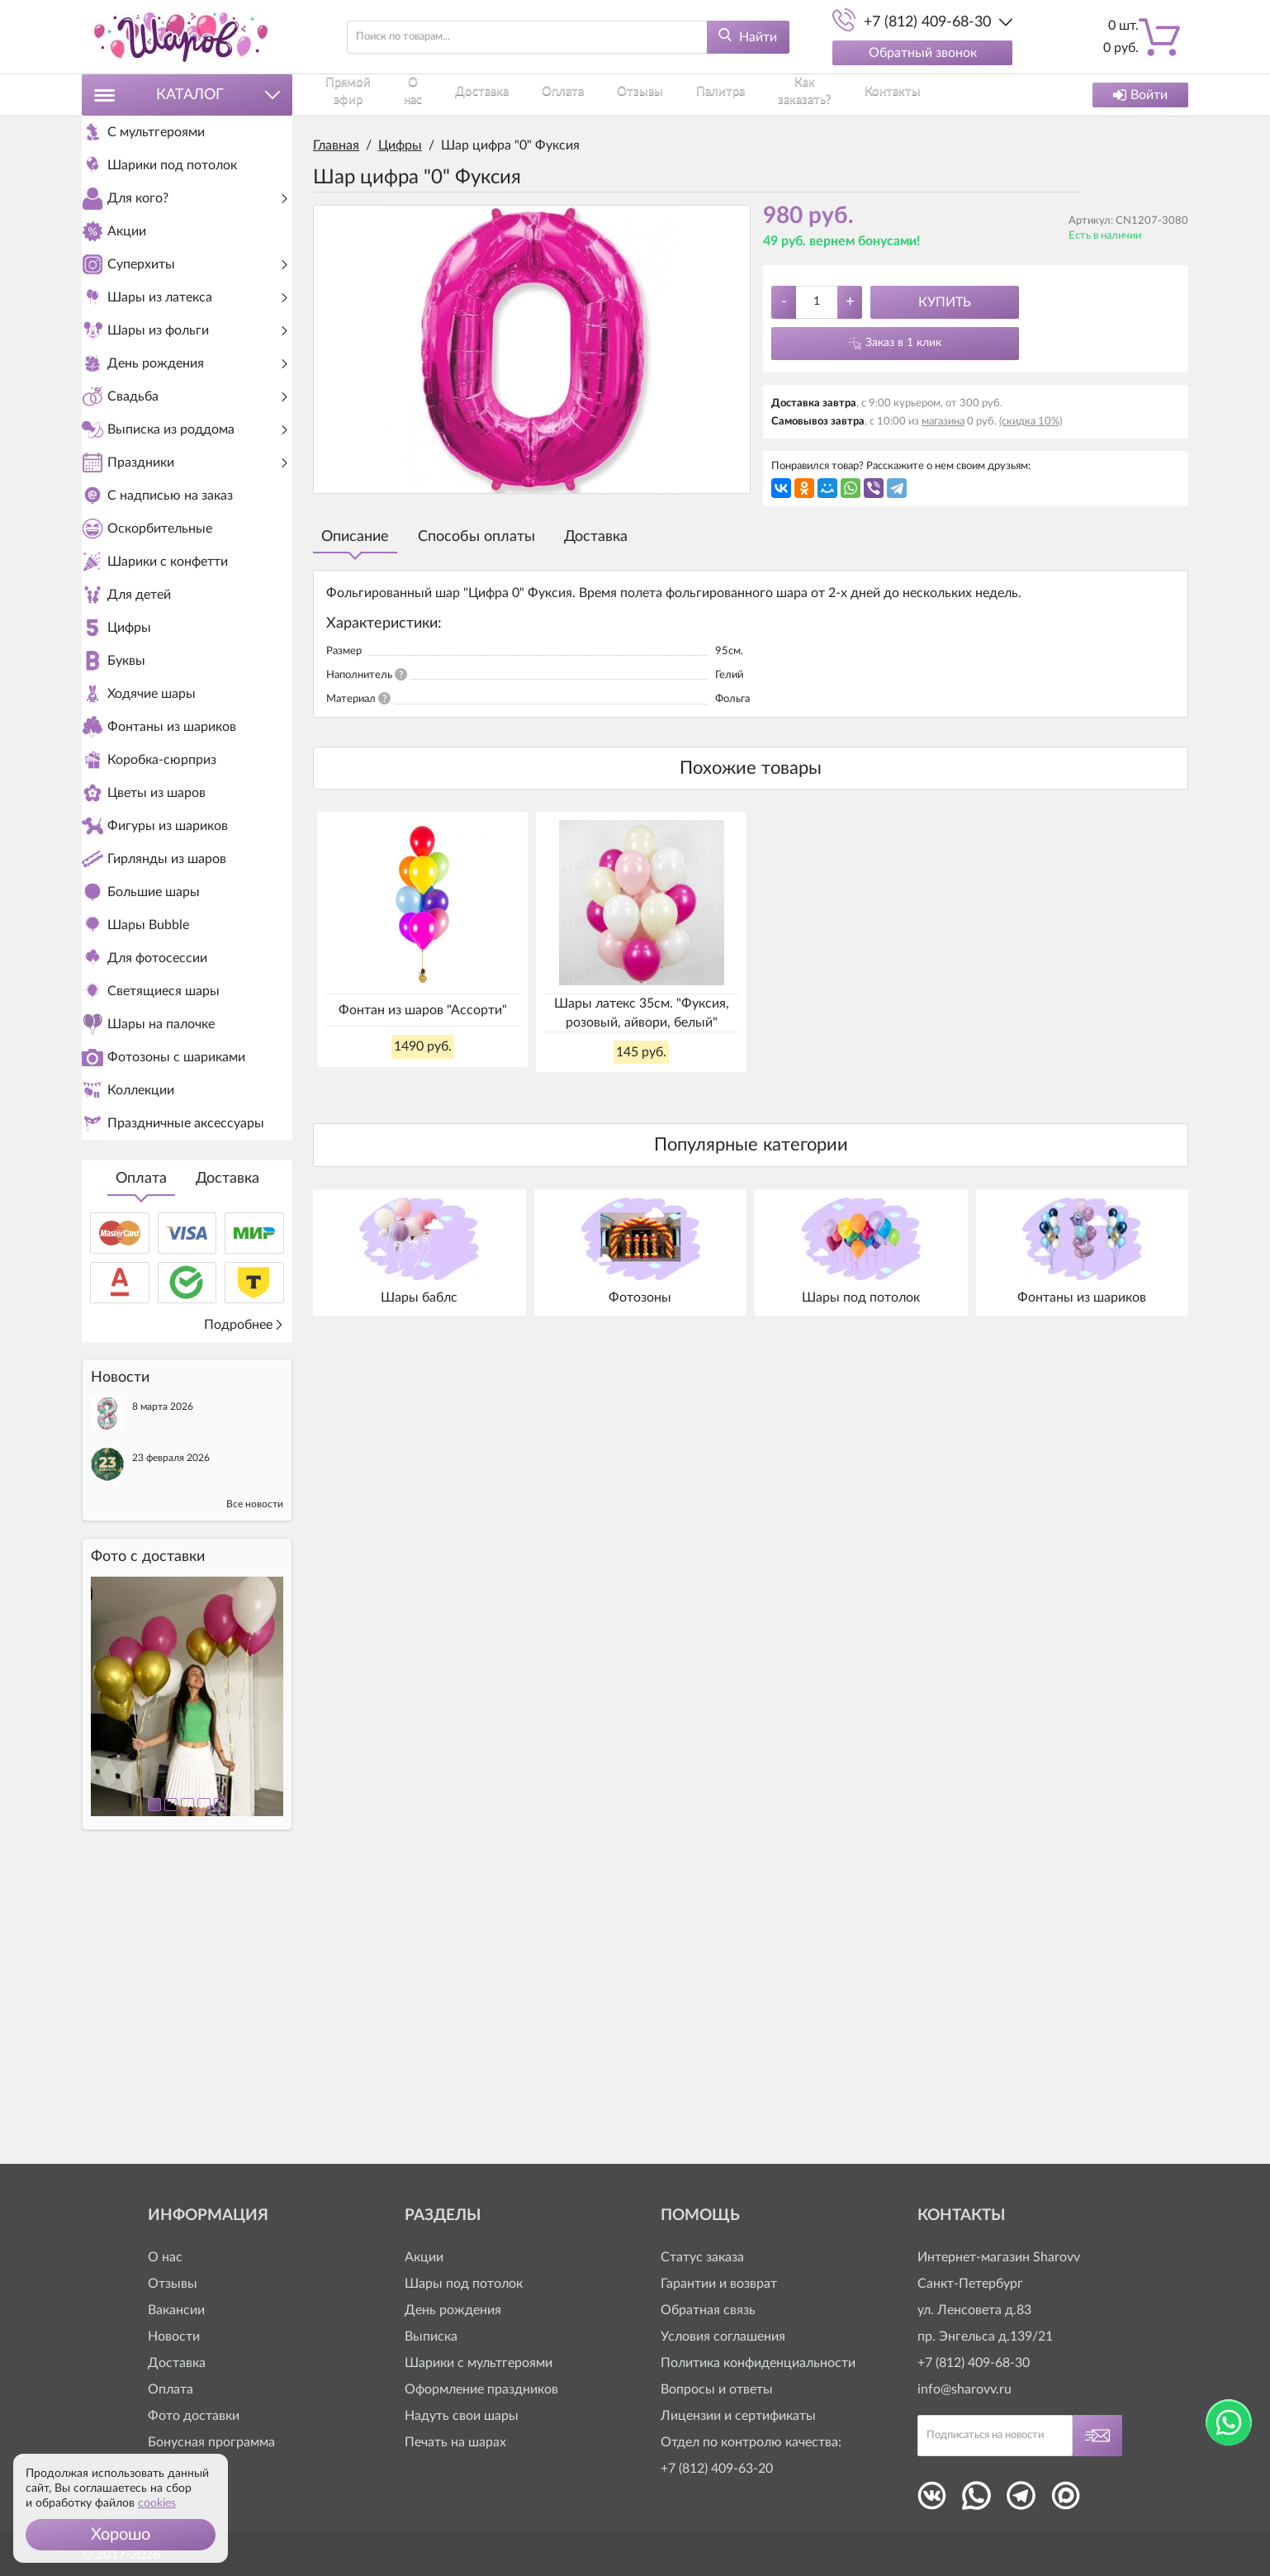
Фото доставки (193, 2415)
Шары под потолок (464, 2283)
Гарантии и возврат (719, 2283)
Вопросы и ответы (717, 2389)
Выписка (431, 2336)
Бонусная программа (211, 2442)
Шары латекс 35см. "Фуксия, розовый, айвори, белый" (641, 1012)
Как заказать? (775, 94)
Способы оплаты (476, 536)
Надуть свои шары (462, 2415)
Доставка (227, 1460)
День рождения (453, 2310)
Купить (944, 302)
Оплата (141, 1460)
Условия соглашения (723, 2336)
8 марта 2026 (162, 1688)
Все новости (254, 1786)
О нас (427, 94)
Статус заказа (702, 2257)
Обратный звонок (923, 52)
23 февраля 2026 (171, 1739)
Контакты (863, 94)
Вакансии (176, 2310)
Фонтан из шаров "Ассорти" (423, 1010)
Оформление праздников (481, 2389)
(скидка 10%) (1030, 421)
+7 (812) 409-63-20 (717, 2468)
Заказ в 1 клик (903, 343)
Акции (424, 2257)
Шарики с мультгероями (478, 2363)
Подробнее (244, 1606)
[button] (121, 2534)
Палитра (691, 94)
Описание (355, 536)
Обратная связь (708, 2310)
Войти (1140, 95)
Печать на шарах (455, 2442)
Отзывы (623, 94)
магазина (943, 421)
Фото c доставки (148, 1838)
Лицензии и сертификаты (738, 2415)
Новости (174, 2336)
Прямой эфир (352, 94)
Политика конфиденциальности (758, 2363)
